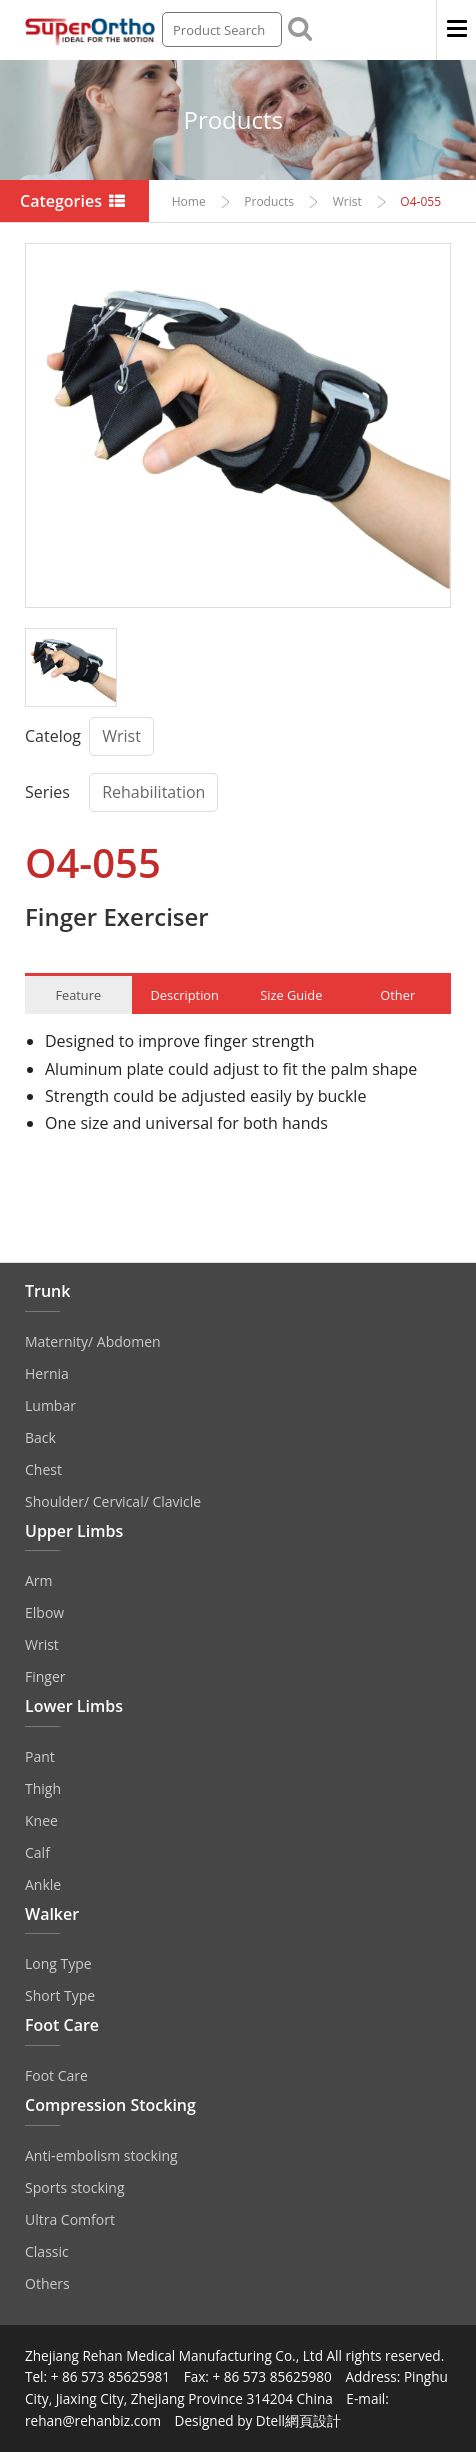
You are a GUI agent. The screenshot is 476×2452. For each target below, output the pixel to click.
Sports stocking (75, 2187)
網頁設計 (313, 2420)
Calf (37, 1852)
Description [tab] (185, 995)
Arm (39, 1580)
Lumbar (50, 1405)
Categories (74, 201)
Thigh (43, 1788)
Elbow (44, 1612)
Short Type (60, 1995)
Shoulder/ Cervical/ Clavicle (113, 1501)
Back (40, 1437)
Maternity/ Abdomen (93, 1341)
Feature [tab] (78, 995)
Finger (45, 1676)
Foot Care (56, 2075)
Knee (41, 1820)
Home (189, 201)
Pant (40, 1756)
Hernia (47, 1373)
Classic (47, 2251)
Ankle (43, 1884)
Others (47, 2283)
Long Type (58, 1963)
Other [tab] (397, 995)
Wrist (347, 201)
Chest (43, 1469)
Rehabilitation (153, 792)
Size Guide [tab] (291, 995)
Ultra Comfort (70, 2219)
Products (233, 119)
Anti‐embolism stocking (101, 2155)
